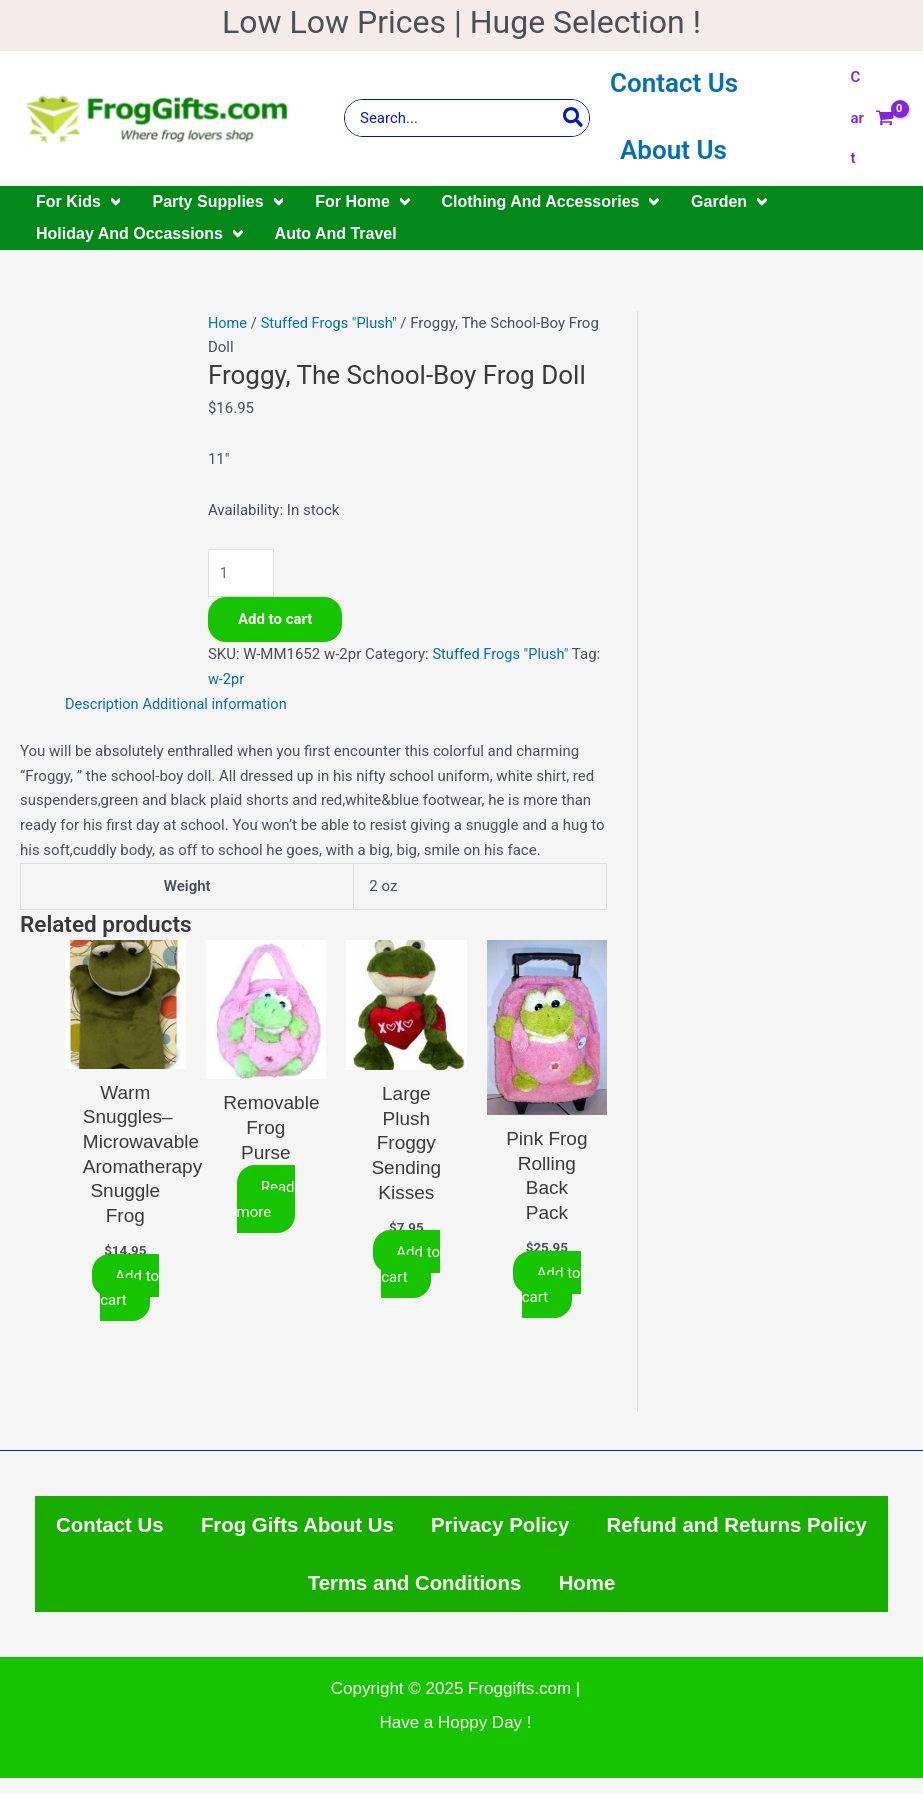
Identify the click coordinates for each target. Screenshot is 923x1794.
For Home (362, 202)
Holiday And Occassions (139, 234)
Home (228, 323)
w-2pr (226, 680)
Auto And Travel (336, 233)
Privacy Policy (660, 1530)
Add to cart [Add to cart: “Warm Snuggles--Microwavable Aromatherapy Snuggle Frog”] (129, 1289)
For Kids (78, 202)
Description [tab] (103, 705)
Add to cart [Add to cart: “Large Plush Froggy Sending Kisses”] (410, 1265)
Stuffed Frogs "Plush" (332, 323)
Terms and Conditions (566, 1595)
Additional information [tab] (219, 705)
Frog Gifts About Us (445, 1530)
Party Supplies (217, 202)
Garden (729, 202)
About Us (673, 150)
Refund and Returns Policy (278, 1595)
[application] (111, 202)
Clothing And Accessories (551, 202)
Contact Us (674, 83)
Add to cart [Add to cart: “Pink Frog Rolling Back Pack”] (551, 1286)
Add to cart (275, 621)
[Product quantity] (242, 573)
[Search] (574, 118)
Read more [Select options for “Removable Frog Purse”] (265, 1200)
